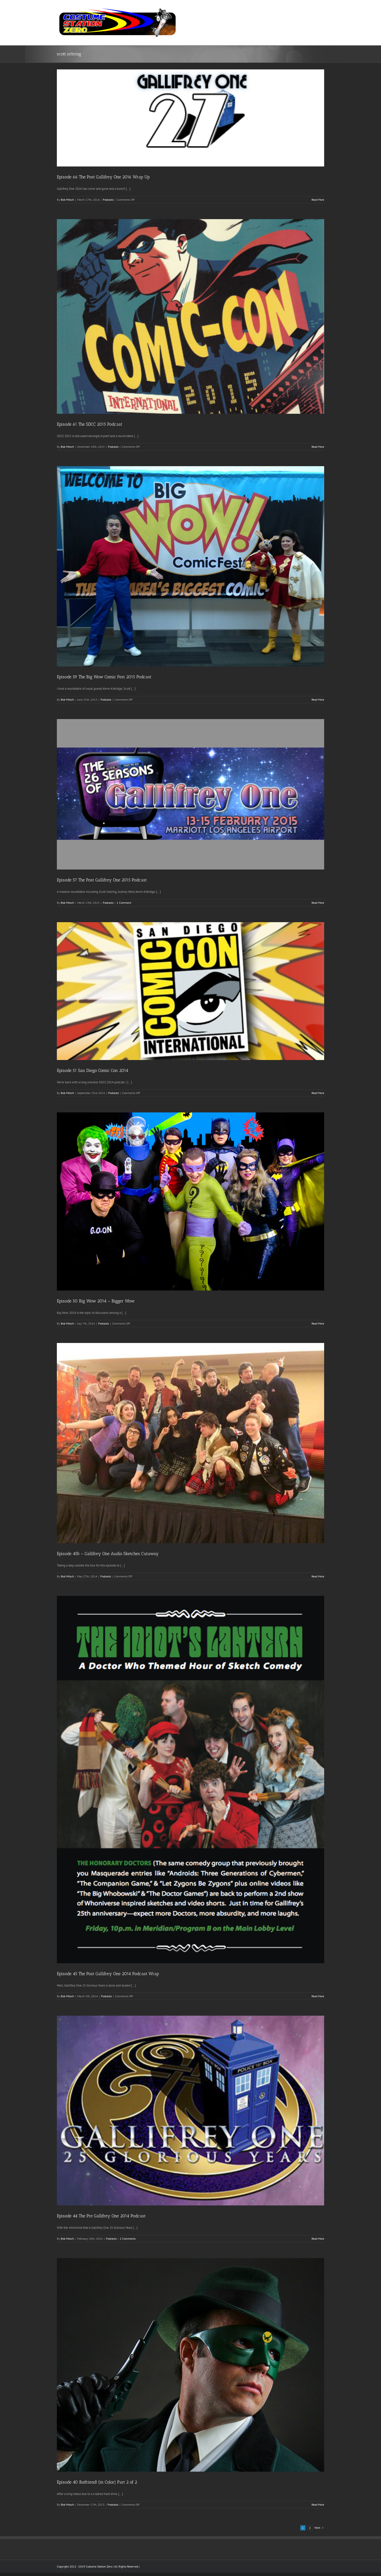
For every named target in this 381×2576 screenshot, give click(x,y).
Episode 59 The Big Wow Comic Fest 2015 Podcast (104, 676)
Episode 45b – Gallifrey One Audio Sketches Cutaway (108, 1553)
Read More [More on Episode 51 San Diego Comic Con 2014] (318, 1093)
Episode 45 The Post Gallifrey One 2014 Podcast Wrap (108, 1973)
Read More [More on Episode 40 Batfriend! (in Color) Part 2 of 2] (318, 2504)
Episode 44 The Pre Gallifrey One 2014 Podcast (101, 2216)
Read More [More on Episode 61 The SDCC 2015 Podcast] (318, 446)
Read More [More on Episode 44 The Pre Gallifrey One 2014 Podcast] (318, 2238)
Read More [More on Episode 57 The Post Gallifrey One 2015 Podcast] (318, 902)
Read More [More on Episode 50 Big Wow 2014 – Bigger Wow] (318, 1323)
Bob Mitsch (67, 199)
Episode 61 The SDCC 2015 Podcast (89, 424)
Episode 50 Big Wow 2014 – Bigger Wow (96, 1301)
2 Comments (128, 2238)
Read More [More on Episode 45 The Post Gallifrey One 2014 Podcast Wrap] (318, 1996)
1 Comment (124, 902)
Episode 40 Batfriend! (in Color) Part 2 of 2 (97, 2482)
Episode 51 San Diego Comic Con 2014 (92, 1070)
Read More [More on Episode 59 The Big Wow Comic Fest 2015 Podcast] (318, 699)
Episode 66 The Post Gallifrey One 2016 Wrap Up (103, 177)
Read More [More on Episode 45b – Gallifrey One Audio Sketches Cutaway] (318, 1576)
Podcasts (108, 199)
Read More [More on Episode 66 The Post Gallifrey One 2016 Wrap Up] (318, 199)
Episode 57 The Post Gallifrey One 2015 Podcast (102, 880)
